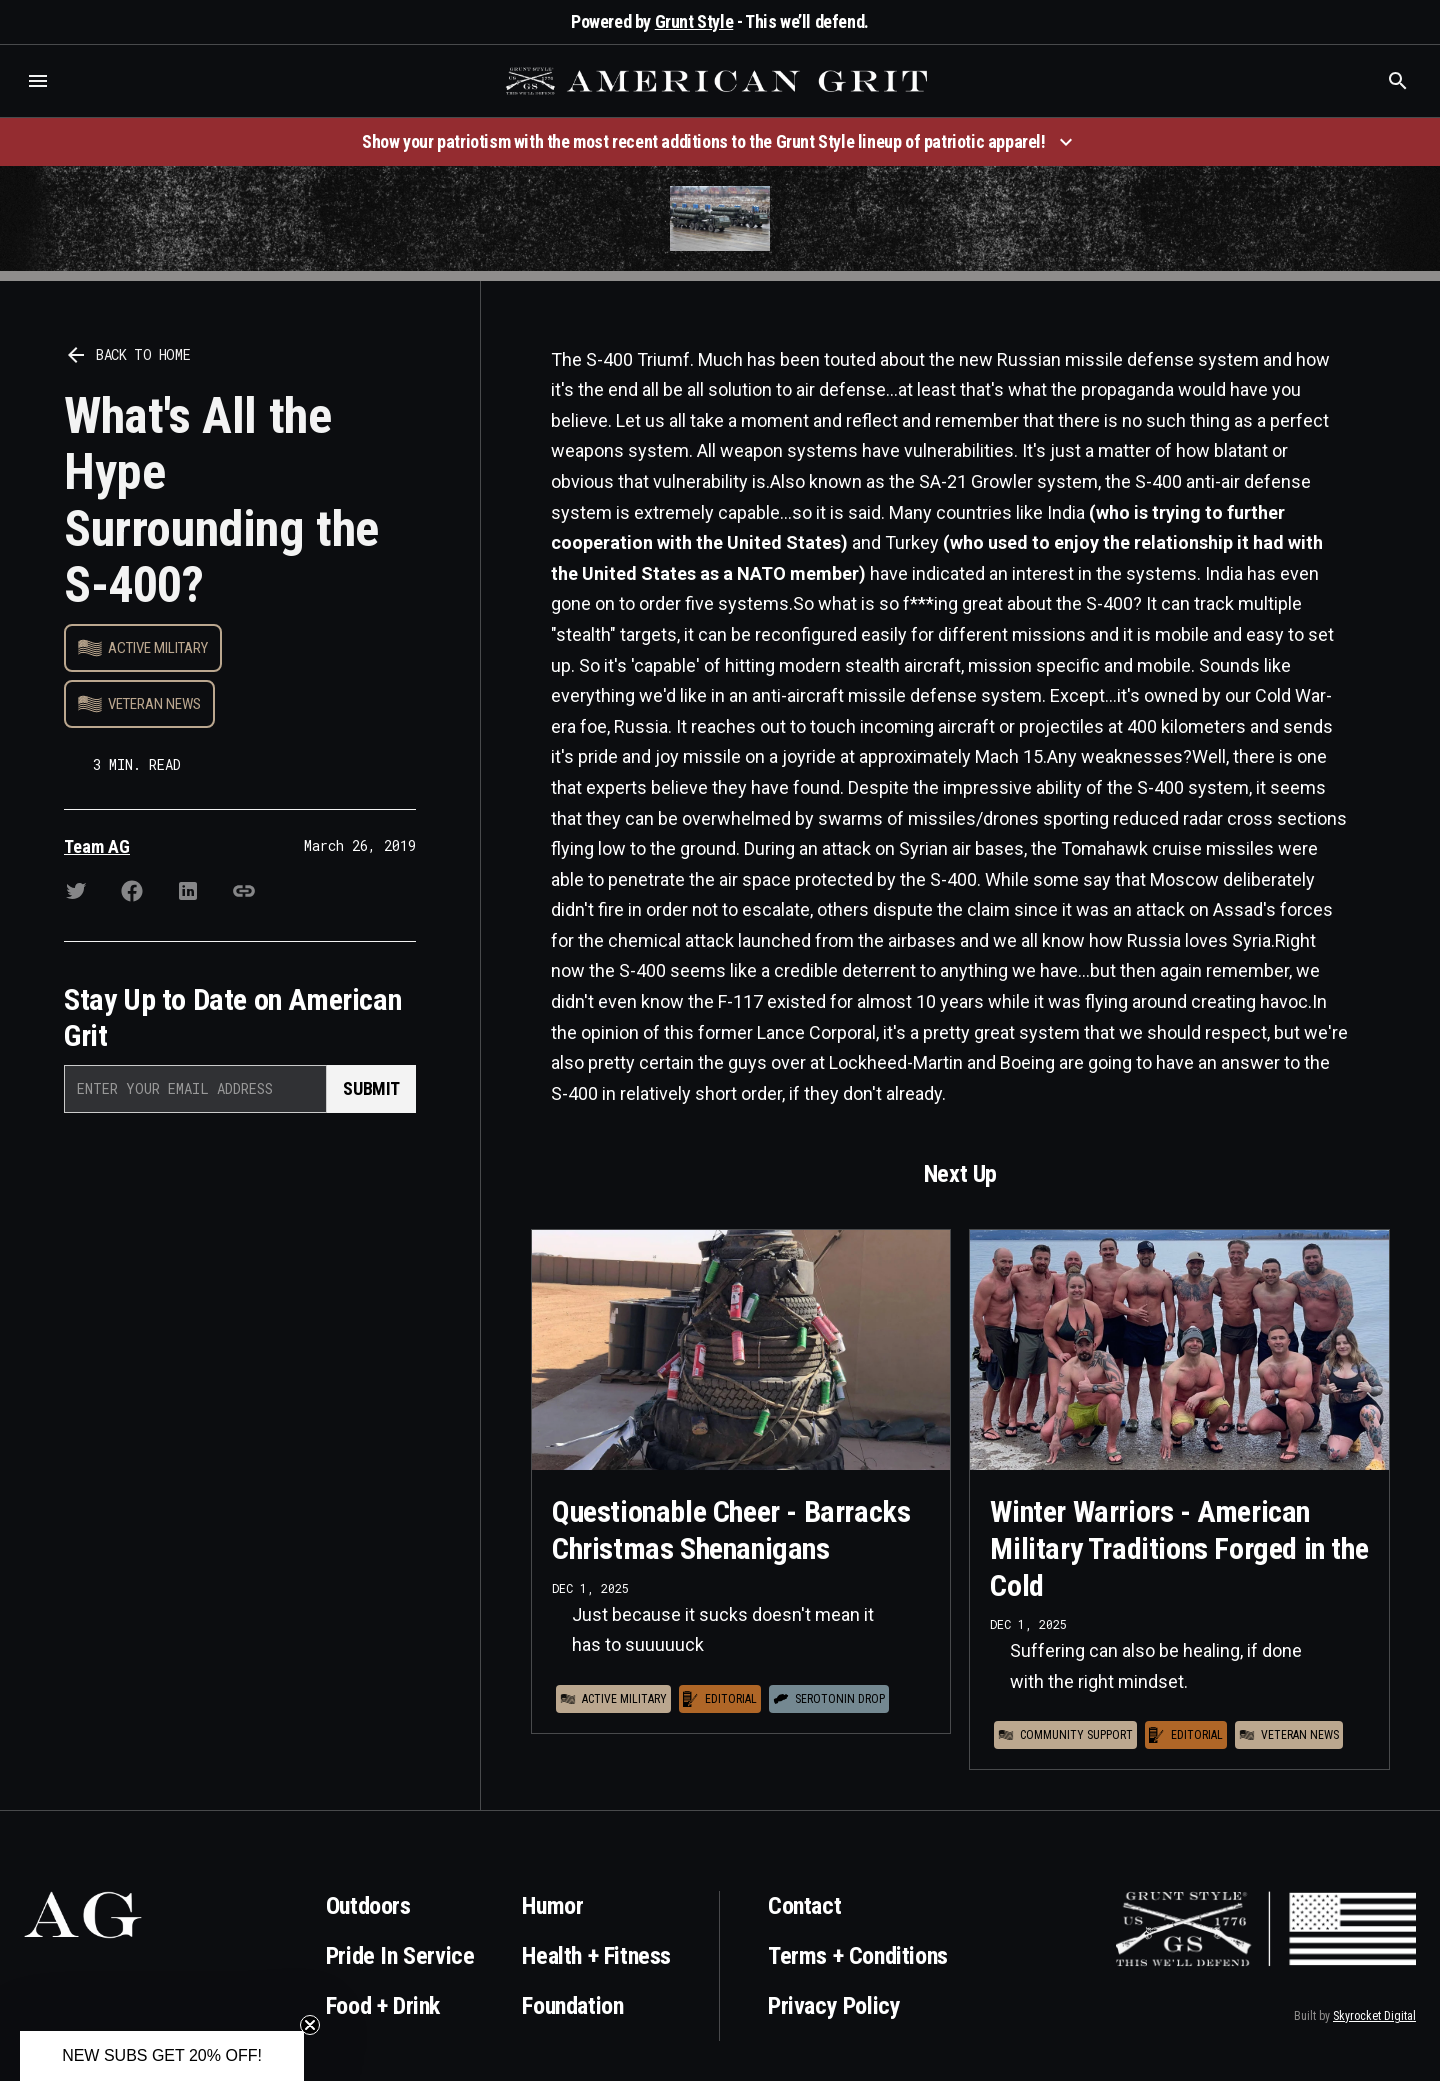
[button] (38, 81)
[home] (719, 81)
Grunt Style (694, 21)
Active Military (158, 648)
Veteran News (154, 704)
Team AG (97, 846)
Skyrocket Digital (1374, 2016)
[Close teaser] (310, 2025)
